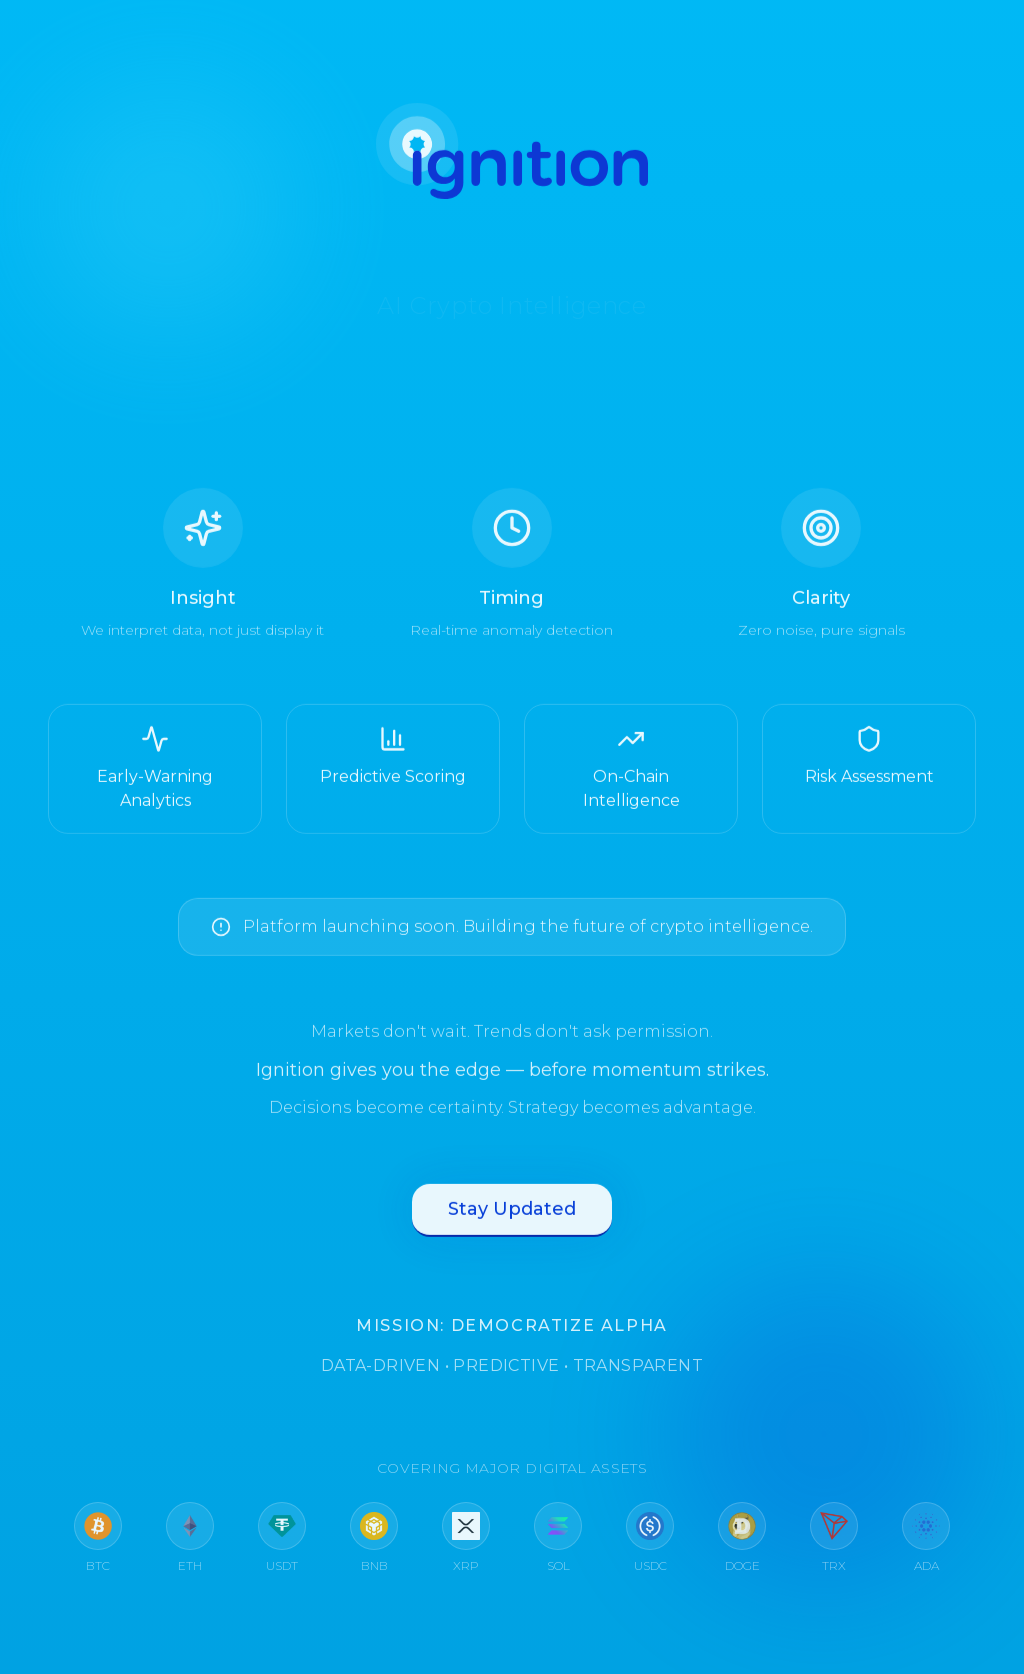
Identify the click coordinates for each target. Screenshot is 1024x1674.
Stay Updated (512, 1215)
